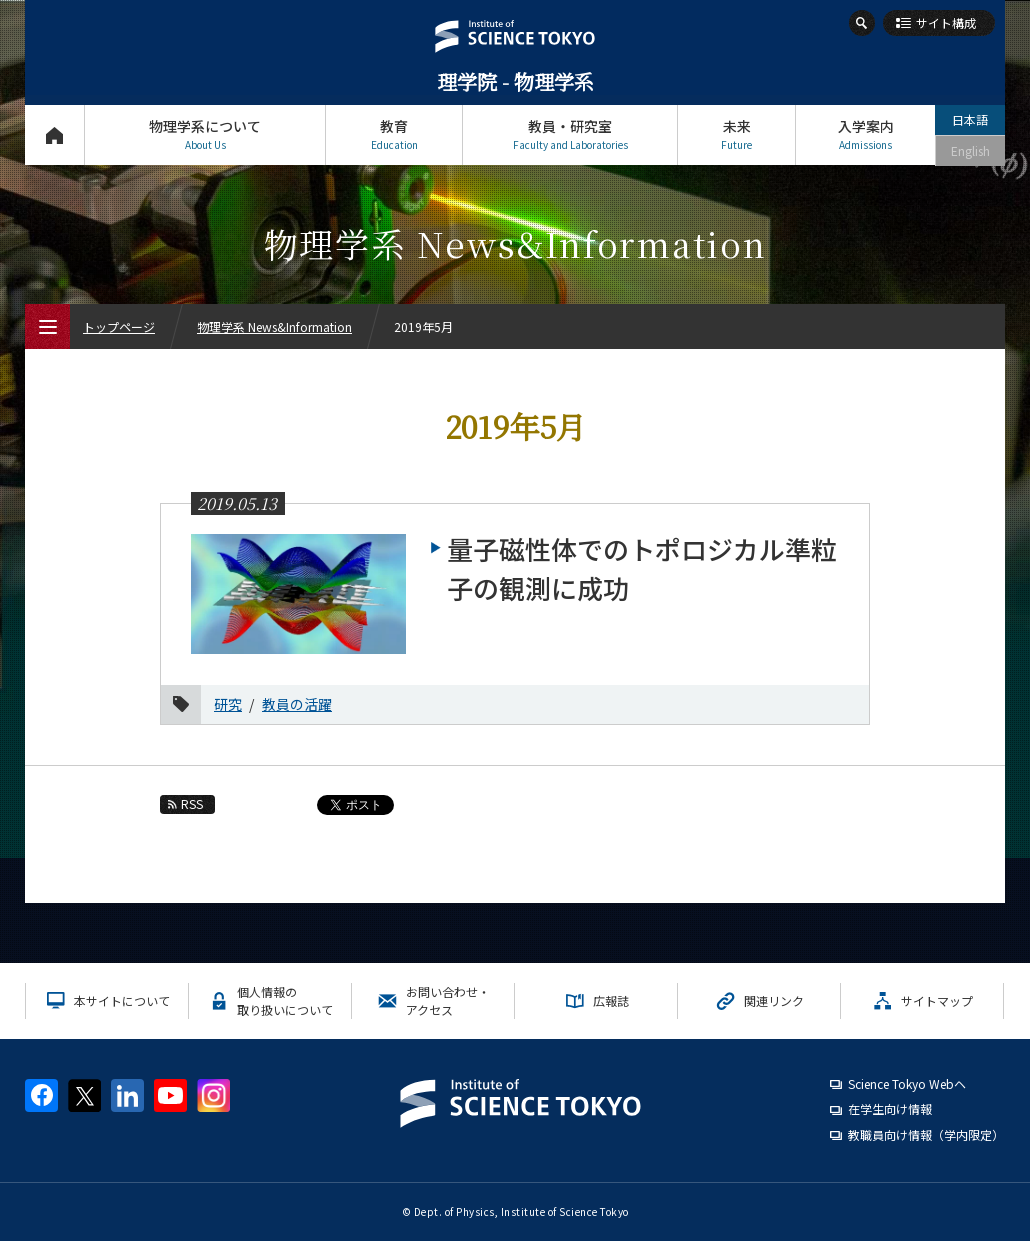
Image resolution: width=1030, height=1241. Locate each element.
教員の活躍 (297, 704)
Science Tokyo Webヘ (907, 1083)
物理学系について (205, 134)
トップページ (54, 134)
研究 (228, 704)
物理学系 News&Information (274, 326)
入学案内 (865, 134)
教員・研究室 (570, 134)
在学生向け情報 (890, 1108)
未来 (736, 134)
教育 (394, 134)
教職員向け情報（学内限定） (926, 1134)
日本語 (970, 119)
